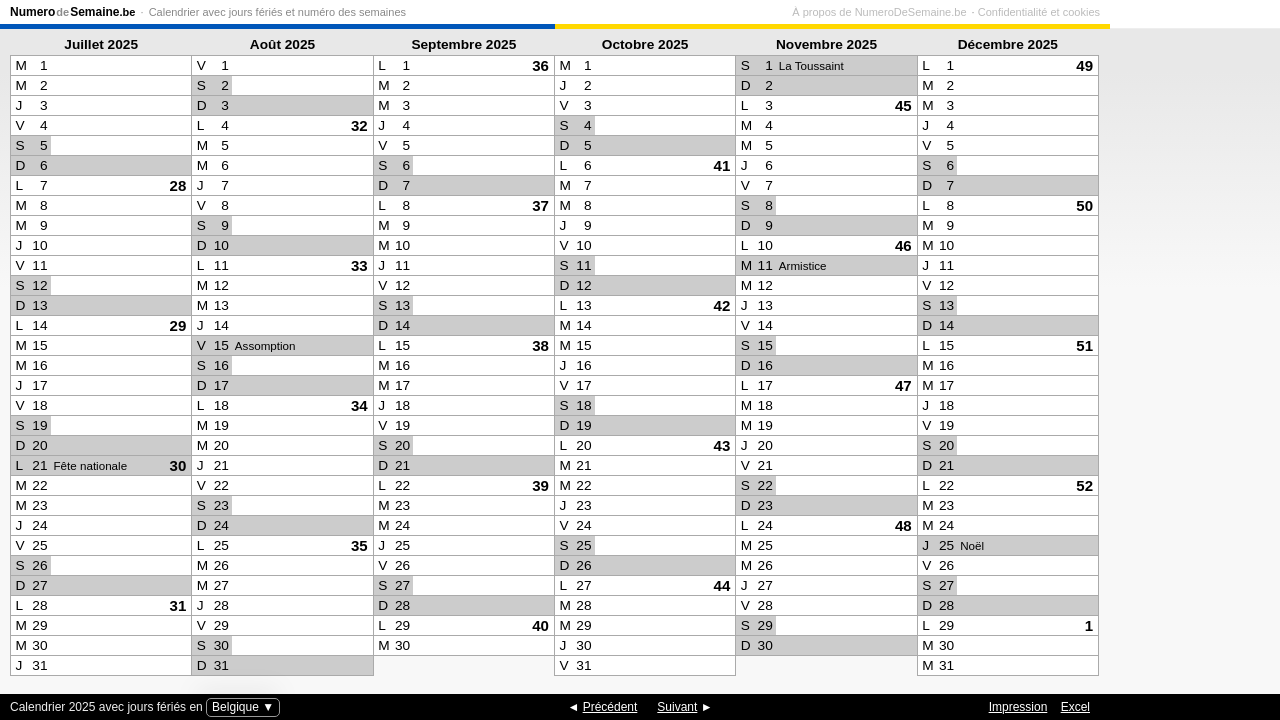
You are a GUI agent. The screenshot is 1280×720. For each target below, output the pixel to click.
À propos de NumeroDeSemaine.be (1049, 12)
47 (903, 385)
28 (178, 185)
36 (540, 65)
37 (540, 205)
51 (1084, 345)
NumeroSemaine (72, 12)
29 (178, 325)
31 (178, 605)
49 (1084, 65)
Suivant (677, 707)
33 (359, 265)
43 (722, 445)
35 (359, 545)
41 (722, 165)
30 (178, 465)
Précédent (610, 707)
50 (1084, 205)
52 (1084, 485)
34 (359, 405)
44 (722, 585)
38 (540, 345)
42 (722, 305)
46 (903, 245)
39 (540, 485)
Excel (1075, 707)
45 (903, 105)
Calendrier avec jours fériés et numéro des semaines (277, 12)
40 (540, 625)
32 (359, 125)
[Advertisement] (1190, 356)
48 (903, 525)
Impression (1018, 707)
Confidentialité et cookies (1209, 12)
